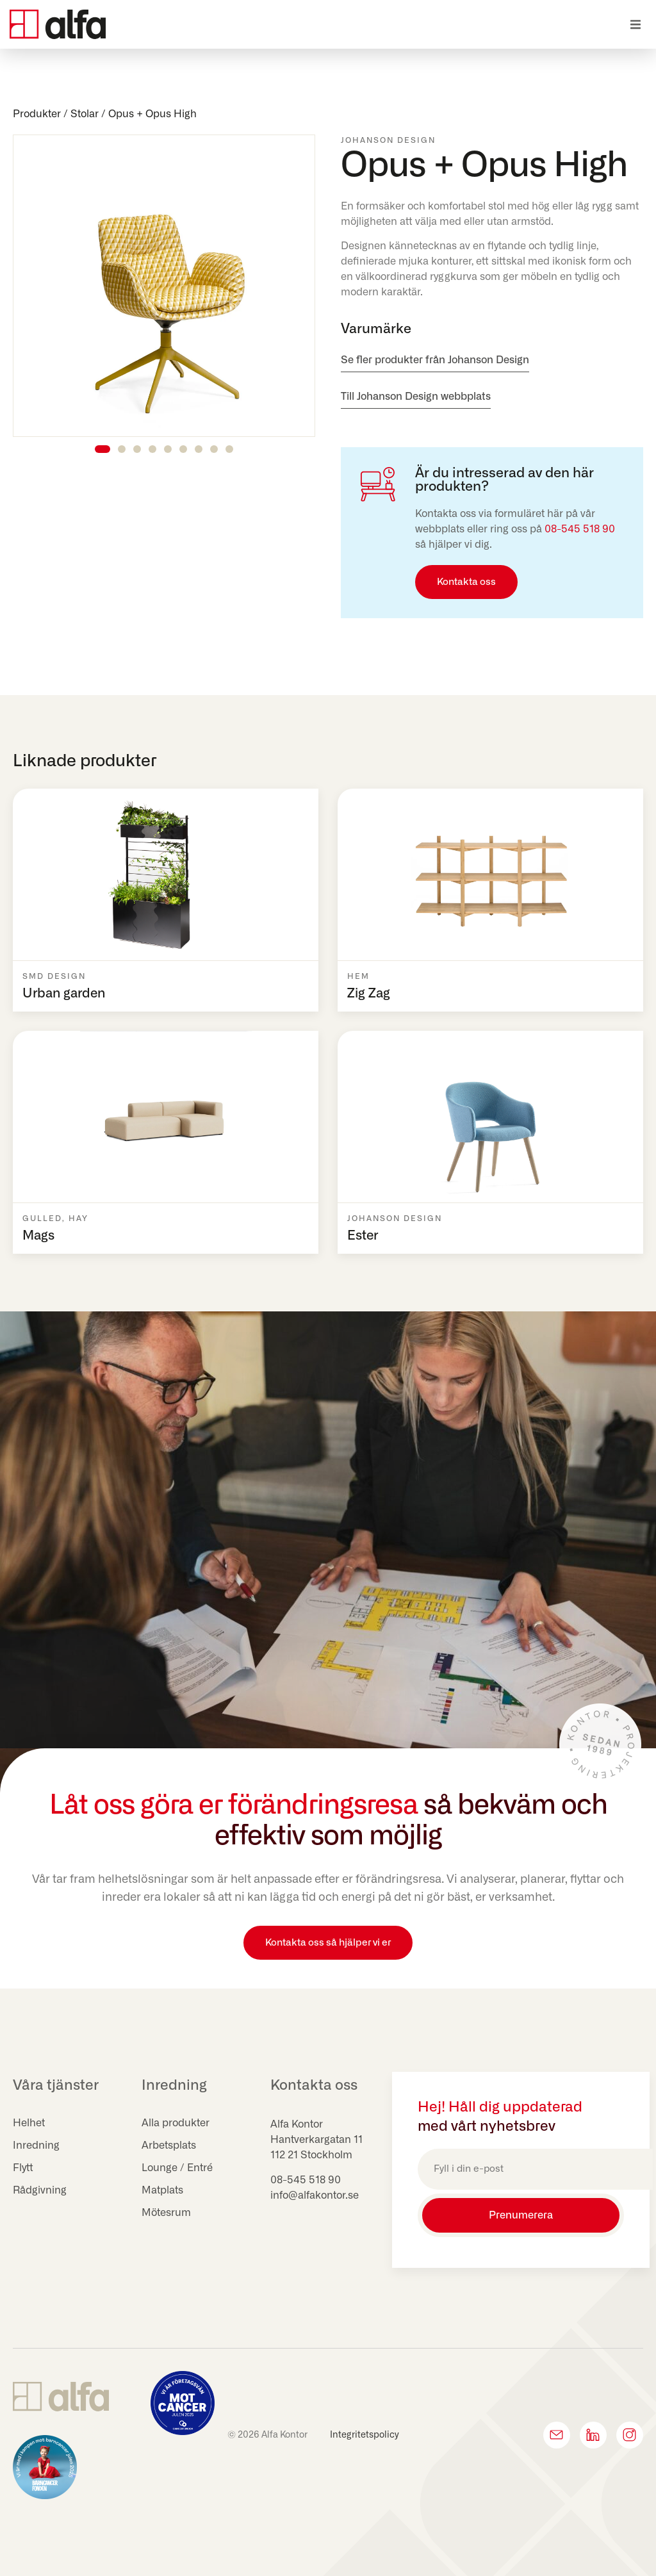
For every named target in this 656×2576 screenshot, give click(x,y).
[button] (635, 24)
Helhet (29, 2123)
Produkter (37, 114)
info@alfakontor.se (314, 2195)
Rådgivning (40, 2190)
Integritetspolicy (364, 2435)
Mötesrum (166, 2213)
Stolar (84, 114)
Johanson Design (388, 140)
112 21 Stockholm (311, 2155)
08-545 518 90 (580, 529)
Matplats (162, 2190)
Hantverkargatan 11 (316, 2140)
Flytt (23, 2168)
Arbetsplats (169, 2145)
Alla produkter (175, 2123)
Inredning (36, 2145)
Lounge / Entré (177, 2168)
